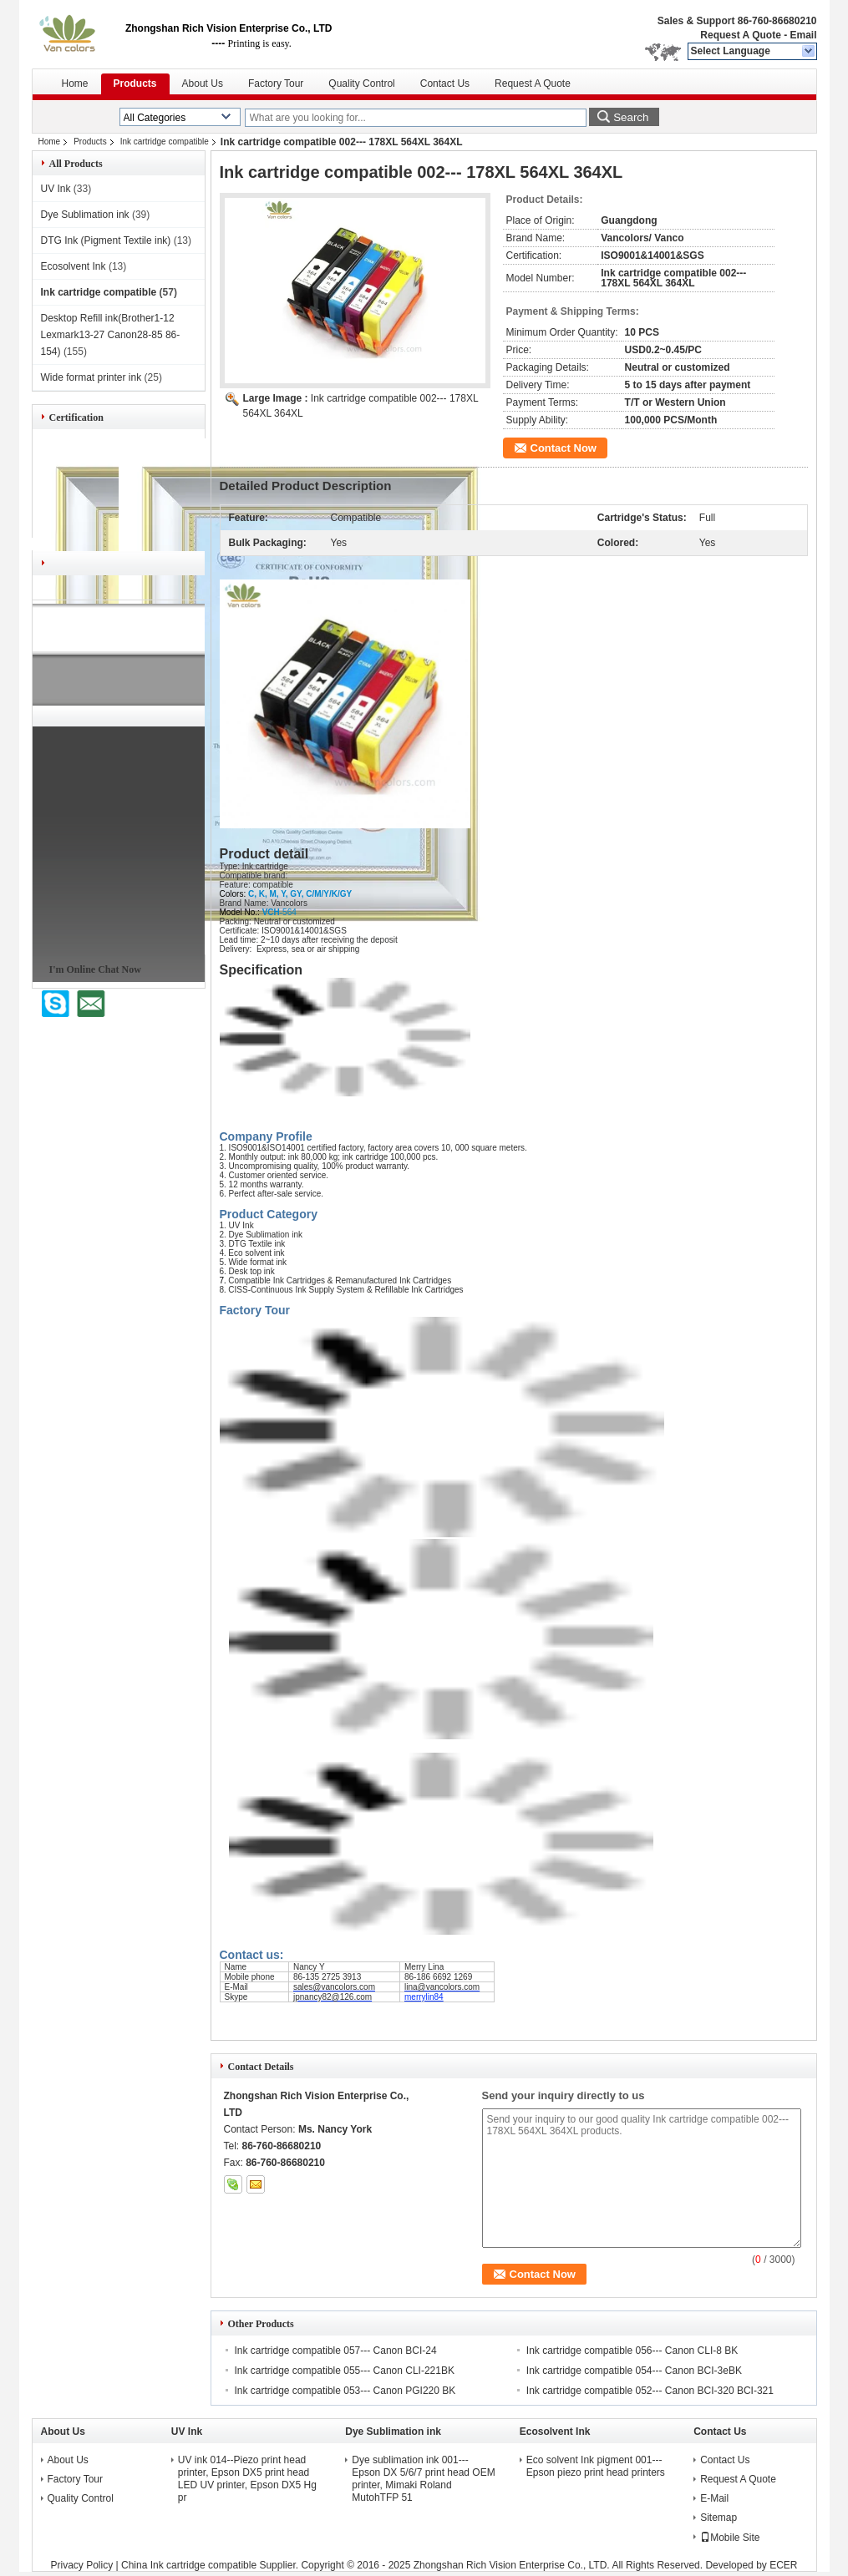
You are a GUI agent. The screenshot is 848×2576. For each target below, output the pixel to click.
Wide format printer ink (91, 377)
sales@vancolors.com (334, 1986)
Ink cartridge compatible (164, 141)
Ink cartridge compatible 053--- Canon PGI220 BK (345, 2390)
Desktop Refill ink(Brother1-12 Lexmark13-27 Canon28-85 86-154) (110, 334)
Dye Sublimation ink (85, 214)
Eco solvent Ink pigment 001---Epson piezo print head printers (595, 2466)
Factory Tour (275, 83)
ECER (783, 2565)
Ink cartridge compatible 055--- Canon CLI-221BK (344, 2370)
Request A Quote (740, 35)
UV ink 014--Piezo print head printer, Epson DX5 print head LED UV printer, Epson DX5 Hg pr (247, 2478)
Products (135, 83)
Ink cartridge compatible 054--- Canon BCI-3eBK (634, 2370)
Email (803, 35)
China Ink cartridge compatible (188, 2565)
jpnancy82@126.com (332, 1997)
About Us (202, 83)
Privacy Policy (82, 2565)
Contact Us (445, 83)
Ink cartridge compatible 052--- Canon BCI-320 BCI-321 (650, 2390)
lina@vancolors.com (442, 1986)
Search (630, 117)
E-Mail (714, 2498)
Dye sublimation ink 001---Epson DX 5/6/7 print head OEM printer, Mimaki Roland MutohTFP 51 (423, 2478)
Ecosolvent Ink (73, 266)
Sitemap (718, 2517)
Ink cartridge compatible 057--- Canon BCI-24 (336, 2350)
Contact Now (564, 448)
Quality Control (361, 83)
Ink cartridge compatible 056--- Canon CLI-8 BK (632, 2350)
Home (75, 83)
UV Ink (56, 189)
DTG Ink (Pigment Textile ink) (106, 240)
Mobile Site (729, 2537)
